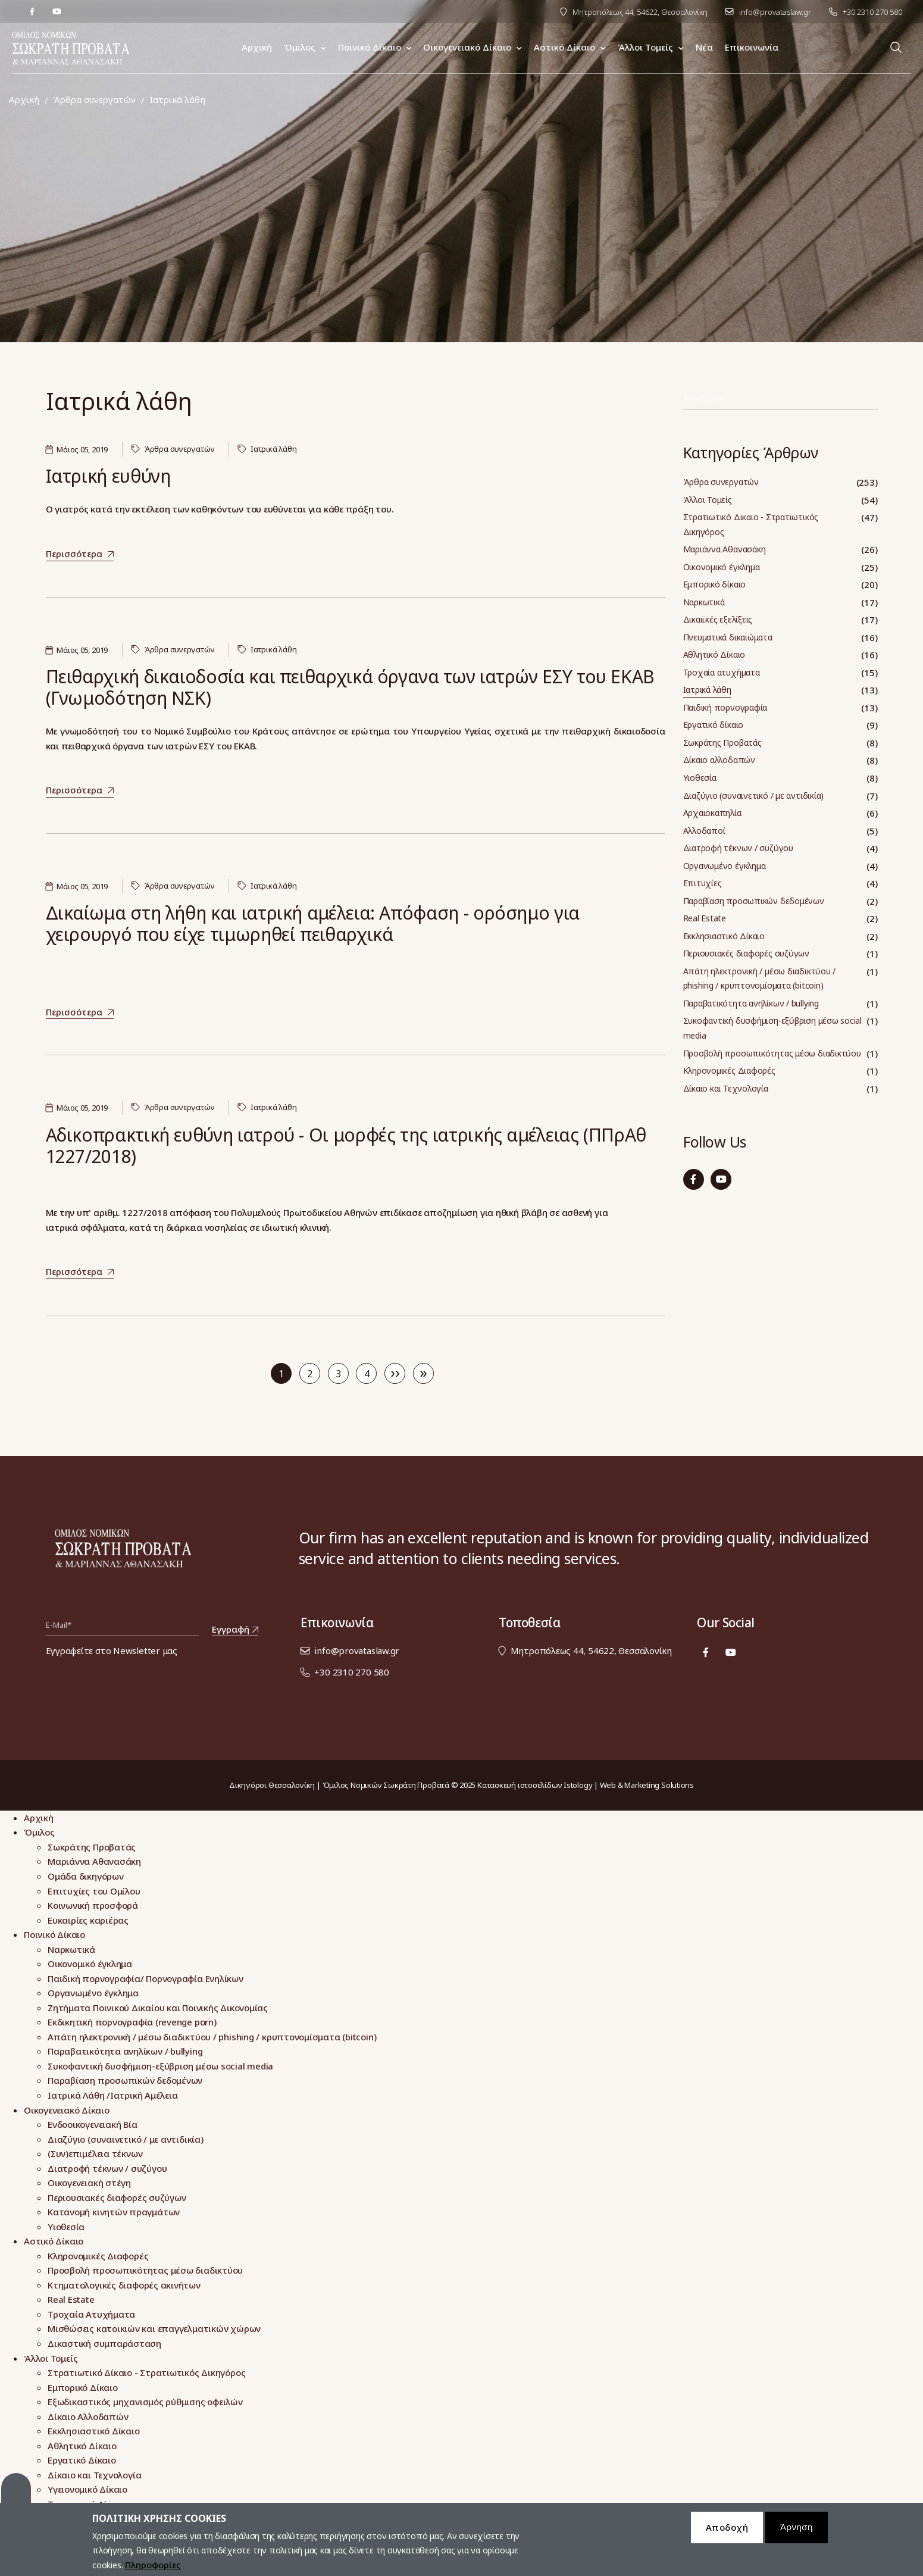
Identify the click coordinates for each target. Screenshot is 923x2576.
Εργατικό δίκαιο (713, 724)
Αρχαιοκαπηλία (712, 812)
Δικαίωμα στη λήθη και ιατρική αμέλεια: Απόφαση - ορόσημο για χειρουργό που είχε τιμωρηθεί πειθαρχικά (313, 923)
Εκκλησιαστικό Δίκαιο (724, 936)
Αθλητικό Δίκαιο (714, 654)
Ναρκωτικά (704, 602)
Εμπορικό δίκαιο (714, 584)
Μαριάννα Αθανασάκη (724, 549)
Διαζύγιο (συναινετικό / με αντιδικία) (753, 795)
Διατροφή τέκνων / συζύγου (738, 848)
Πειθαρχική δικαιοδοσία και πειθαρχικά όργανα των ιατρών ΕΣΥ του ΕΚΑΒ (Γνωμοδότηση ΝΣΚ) (350, 687)
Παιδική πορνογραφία (725, 707)
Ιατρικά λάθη (273, 448)
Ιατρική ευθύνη (108, 476)
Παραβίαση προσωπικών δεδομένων (753, 900)
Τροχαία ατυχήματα (721, 672)
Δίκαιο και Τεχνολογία (725, 1088)
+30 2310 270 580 (872, 12)
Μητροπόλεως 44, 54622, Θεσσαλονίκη (640, 12)
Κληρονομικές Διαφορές (729, 1070)
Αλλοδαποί (704, 830)
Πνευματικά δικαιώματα (727, 637)
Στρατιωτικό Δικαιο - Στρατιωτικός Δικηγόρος (751, 524)
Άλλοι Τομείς (707, 499)
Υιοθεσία (700, 777)
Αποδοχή (727, 2535)
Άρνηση (796, 2535)
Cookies (16, 2496)
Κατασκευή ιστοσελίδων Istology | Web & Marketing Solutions (585, 1785)
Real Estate (705, 918)
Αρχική (24, 99)
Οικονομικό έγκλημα (721, 567)
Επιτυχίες (702, 883)
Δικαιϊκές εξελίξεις (718, 619)
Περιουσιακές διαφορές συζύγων (746, 953)
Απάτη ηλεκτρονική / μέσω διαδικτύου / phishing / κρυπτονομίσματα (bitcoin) (759, 978)
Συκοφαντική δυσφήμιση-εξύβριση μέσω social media (772, 1028)
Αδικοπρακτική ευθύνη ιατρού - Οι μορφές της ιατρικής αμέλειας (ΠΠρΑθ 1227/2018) (346, 1145)
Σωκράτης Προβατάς (722, 742)
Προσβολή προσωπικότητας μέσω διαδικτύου (772, 1053)
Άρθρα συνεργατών (94, 99)
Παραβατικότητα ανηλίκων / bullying (751, 1003)
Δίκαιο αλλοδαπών (719, 759)
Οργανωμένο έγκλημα (724, 865)
